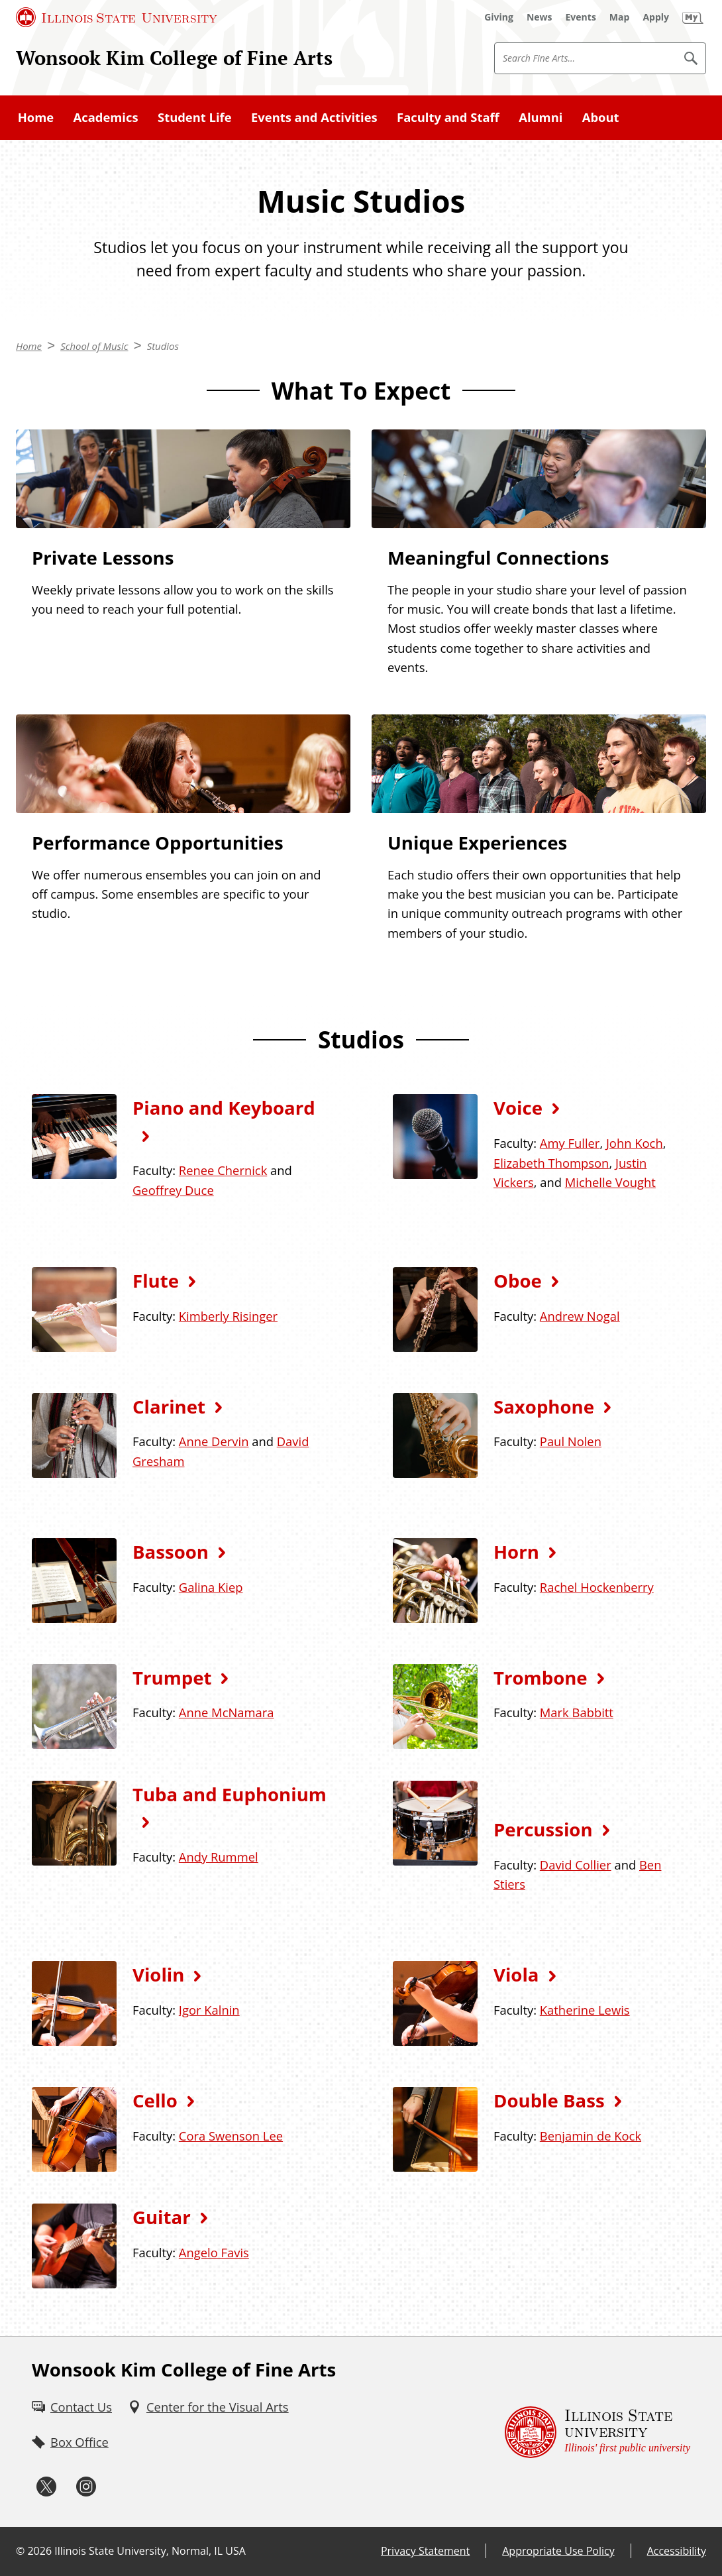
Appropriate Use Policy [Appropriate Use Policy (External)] (558, 2551)
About (600, 117)
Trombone (540, 1677)
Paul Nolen (570, 1441)
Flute (155, 1280)
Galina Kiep (211, 1587)
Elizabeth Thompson (551, 1162)
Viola (516, 1974)
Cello (155, 2100)
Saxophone (543, 1406)
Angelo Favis (214, 2252)
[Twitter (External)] (46, 2487)
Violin (158, 1974)
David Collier (575, 1864)
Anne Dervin (214, 1441)
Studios (163, 346)
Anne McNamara (226, 1712)
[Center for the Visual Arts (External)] (208, 2406)
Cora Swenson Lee (231, 2135)
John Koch (634, 1143)
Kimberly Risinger (228, 1316)
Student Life (195, 117)
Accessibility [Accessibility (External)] (676, 2551)
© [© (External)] (20, 2551)
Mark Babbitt (576, 1712)
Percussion (543, 1829)
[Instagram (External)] (86, 2487)
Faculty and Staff (448, 117)
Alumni (540, 117)
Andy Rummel (218, 1856)
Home (36, 117)
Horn (516, 1551)
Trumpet (171, 1677)
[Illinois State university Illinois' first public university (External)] (597, 2432)
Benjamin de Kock (590, 2135)
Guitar (161, 2216)
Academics (106, 117)
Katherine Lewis (585, 2009)
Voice (517, 1107)
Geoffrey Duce (173, 1190)
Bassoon (170, 1551)
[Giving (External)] (499, 17)
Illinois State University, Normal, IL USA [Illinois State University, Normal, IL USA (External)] (150, 2551)
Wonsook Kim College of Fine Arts (174, 57)
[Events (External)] (581, 17)
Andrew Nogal (580, 1316)
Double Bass (549, 2100)
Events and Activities (314, 117)
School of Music (94, 346)
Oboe (517, 1280)
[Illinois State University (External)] (116, 17)
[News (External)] (539, 17)
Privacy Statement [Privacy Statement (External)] (425, 2551)
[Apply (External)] (656, 17)
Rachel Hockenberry (597, 1587)
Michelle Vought (610, 1182)
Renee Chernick (223, 1170)
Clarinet (168, 1406)
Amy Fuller (570, 1143)
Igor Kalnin (209, 2009)
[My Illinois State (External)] (693, 17)
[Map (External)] (620, 17)
